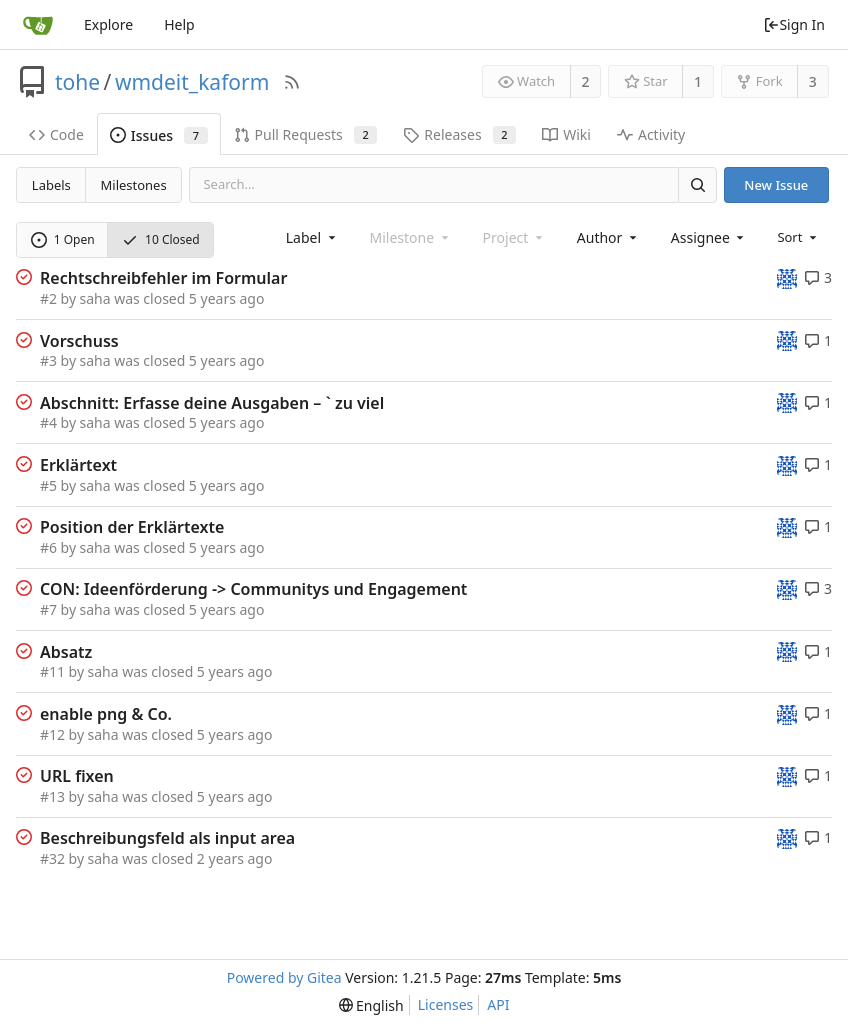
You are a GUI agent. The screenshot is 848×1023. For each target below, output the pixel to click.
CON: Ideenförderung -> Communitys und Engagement (253, 589)
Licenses (446, 1004)
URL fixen (77, 776)
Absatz (66, 652)
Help (179, 24)
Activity (651, 134)
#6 (48, 547)
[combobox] (312, 237)
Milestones (134, 185)
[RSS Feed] (292, 82)
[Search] (697, 184)
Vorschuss (79, 341)
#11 (52, 671)
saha (95, 298)
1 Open (63, 239)
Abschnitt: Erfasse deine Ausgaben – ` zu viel (212, 403)
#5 (48, 485)
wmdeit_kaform (192, 82)
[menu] (798, 237)
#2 (48, 298)
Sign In (794, 24)
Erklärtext (78, 465)
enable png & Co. (106, 714)
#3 (48, 360)
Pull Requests (306, 134)
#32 (52, 858)
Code (56, 134)
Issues (159, 135)
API (498, 1004)
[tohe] (787, 277)
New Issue (776, 185)
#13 (52, 796)
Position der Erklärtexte (132, 527)
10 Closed (161, 239)
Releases (459, 134)
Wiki (566, 134)
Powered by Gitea (284, 977)
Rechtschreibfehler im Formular (163, 278)
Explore (108, 24)
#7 (48, 609)
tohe (77, 82)
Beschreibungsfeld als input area (167, 838)
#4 (48, 422)
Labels (51, 185)
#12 (52, 734)
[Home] (38, 25)
